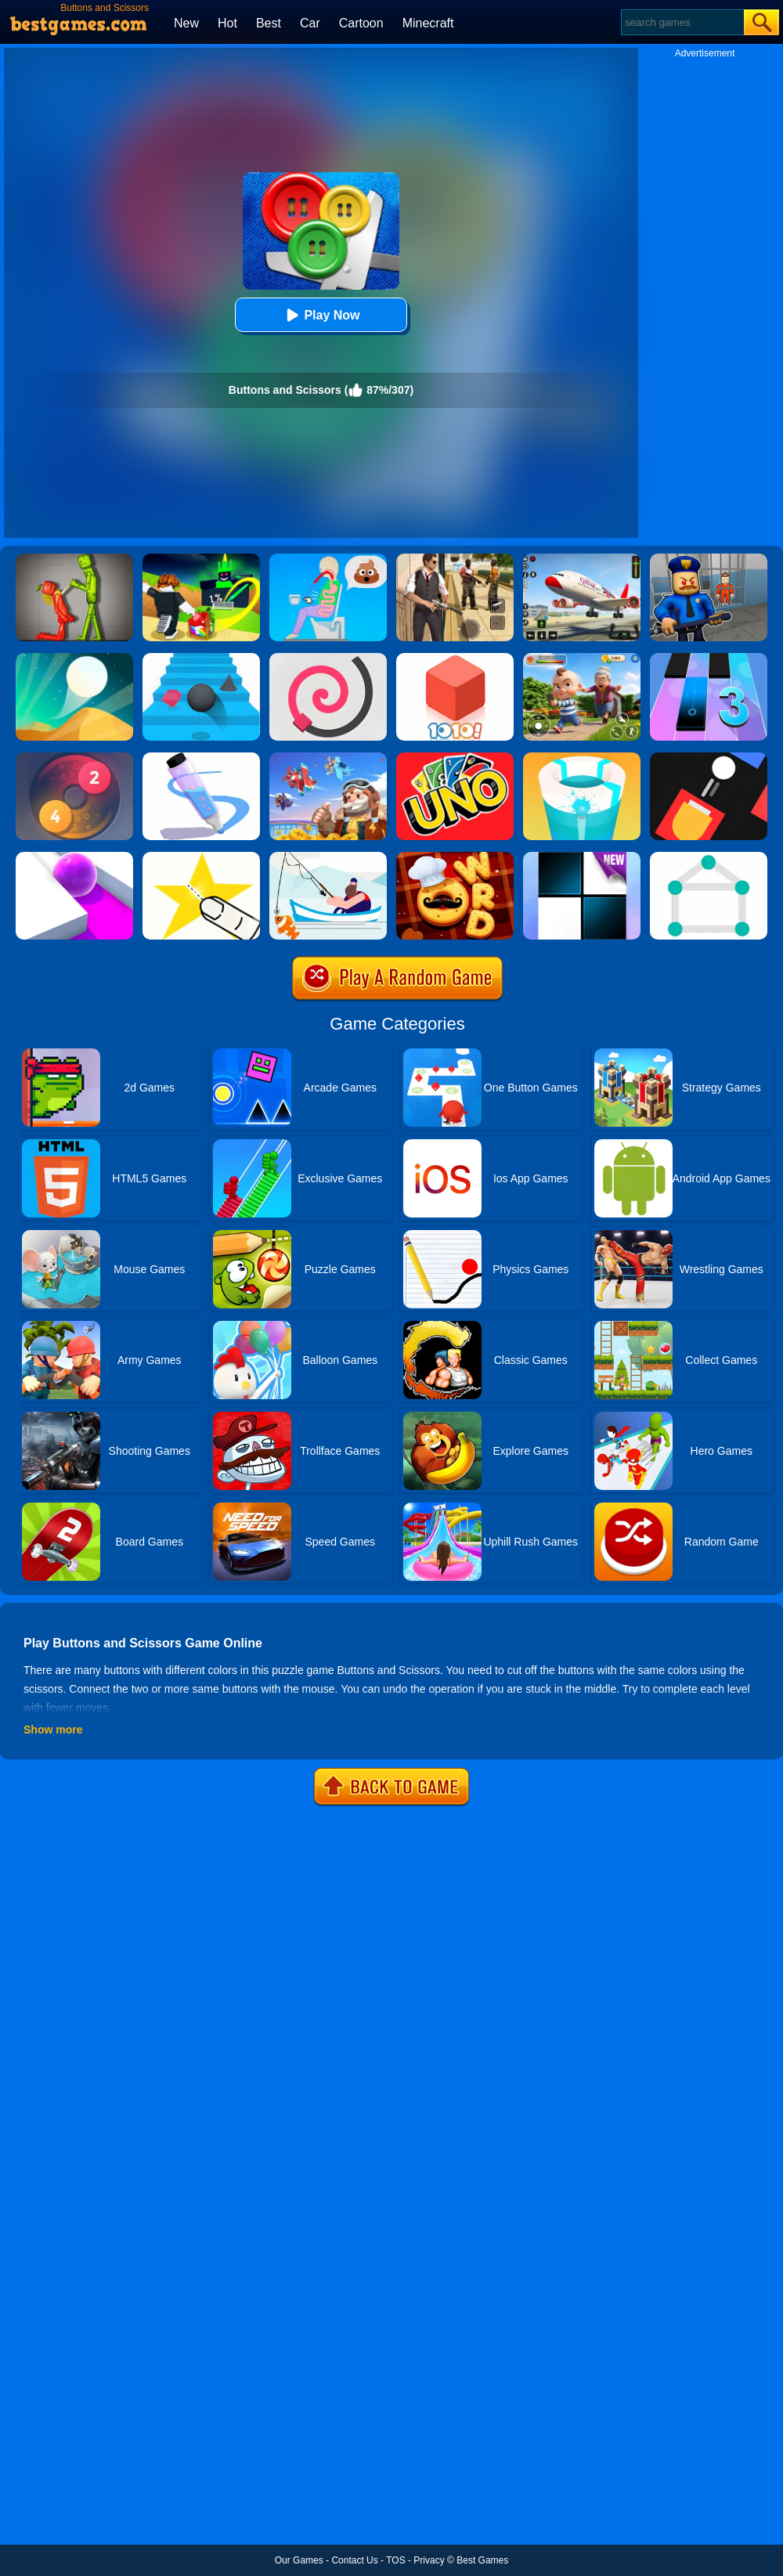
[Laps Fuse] (74, 757)
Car (310, 23)
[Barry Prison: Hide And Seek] (708, 559)
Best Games (482, 2560)
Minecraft (428, 23)
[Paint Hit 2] (581, 757)
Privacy (428, 2560)
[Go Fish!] (328, 857)
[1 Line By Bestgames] (708, 857)
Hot (227, 23)
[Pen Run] (201, 757)
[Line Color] (328, 658)
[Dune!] (74, 658)
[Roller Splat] (74, 857)
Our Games (299, 2560)
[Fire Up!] (708, 757)
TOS (395, 2560)
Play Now (320, 315)
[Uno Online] (455, 757)
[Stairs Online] (201, 658)
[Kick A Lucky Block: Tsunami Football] (201, 559)
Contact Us (354, 2560)
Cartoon (361, 23)
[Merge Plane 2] (328, 757)
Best (268, 23)
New (186, 23)
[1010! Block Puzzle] (455, 658)
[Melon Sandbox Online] (74, 559)
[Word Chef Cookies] (455, 857)
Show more (52, 1729)
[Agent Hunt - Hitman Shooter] (455, 559)
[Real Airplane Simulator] (581, 559)
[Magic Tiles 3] (708, 658)
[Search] (681, 22)
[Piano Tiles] (581, 857)
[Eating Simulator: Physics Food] (328, 559)
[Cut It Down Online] (201, 857)
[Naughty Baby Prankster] (581, 658)
